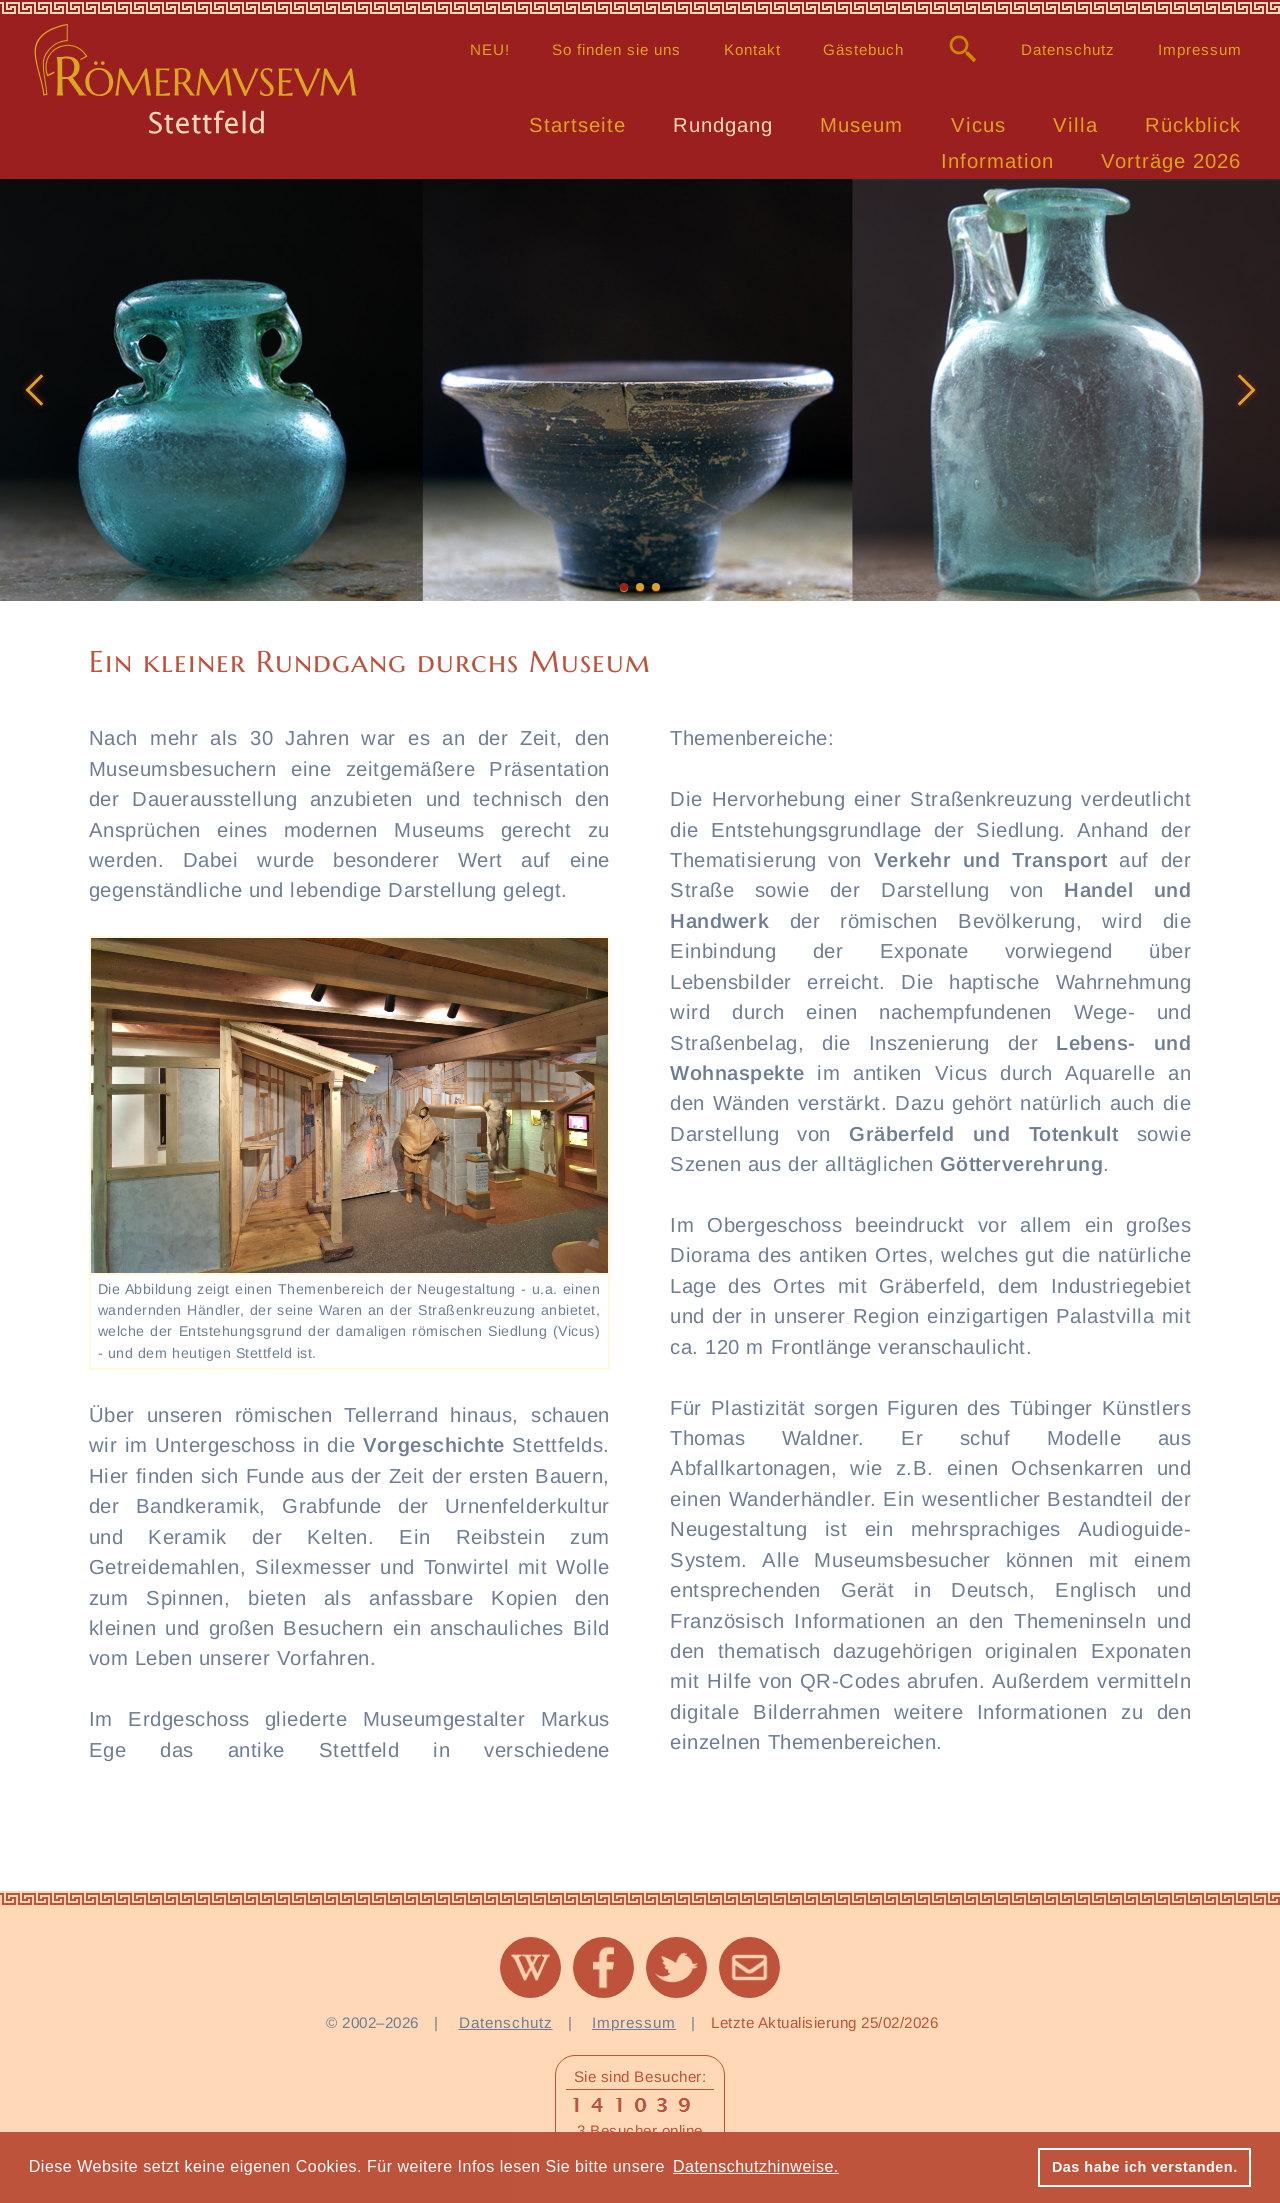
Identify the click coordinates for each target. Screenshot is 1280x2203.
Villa (1075, 125)
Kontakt (752, 49)
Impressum (1200, 49)
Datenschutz (1068, 49)
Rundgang (723, 125)
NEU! (490, 49)
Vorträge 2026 (1171, 161)
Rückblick (1193, 125)
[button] (34, 390)
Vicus (978, 125)
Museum (861, 125)
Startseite (577, 125)
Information (997, 161)
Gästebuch (863, 49)
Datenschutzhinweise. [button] (756, 2166)
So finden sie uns (616, 49)
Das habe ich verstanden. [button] (1145, 2167)
